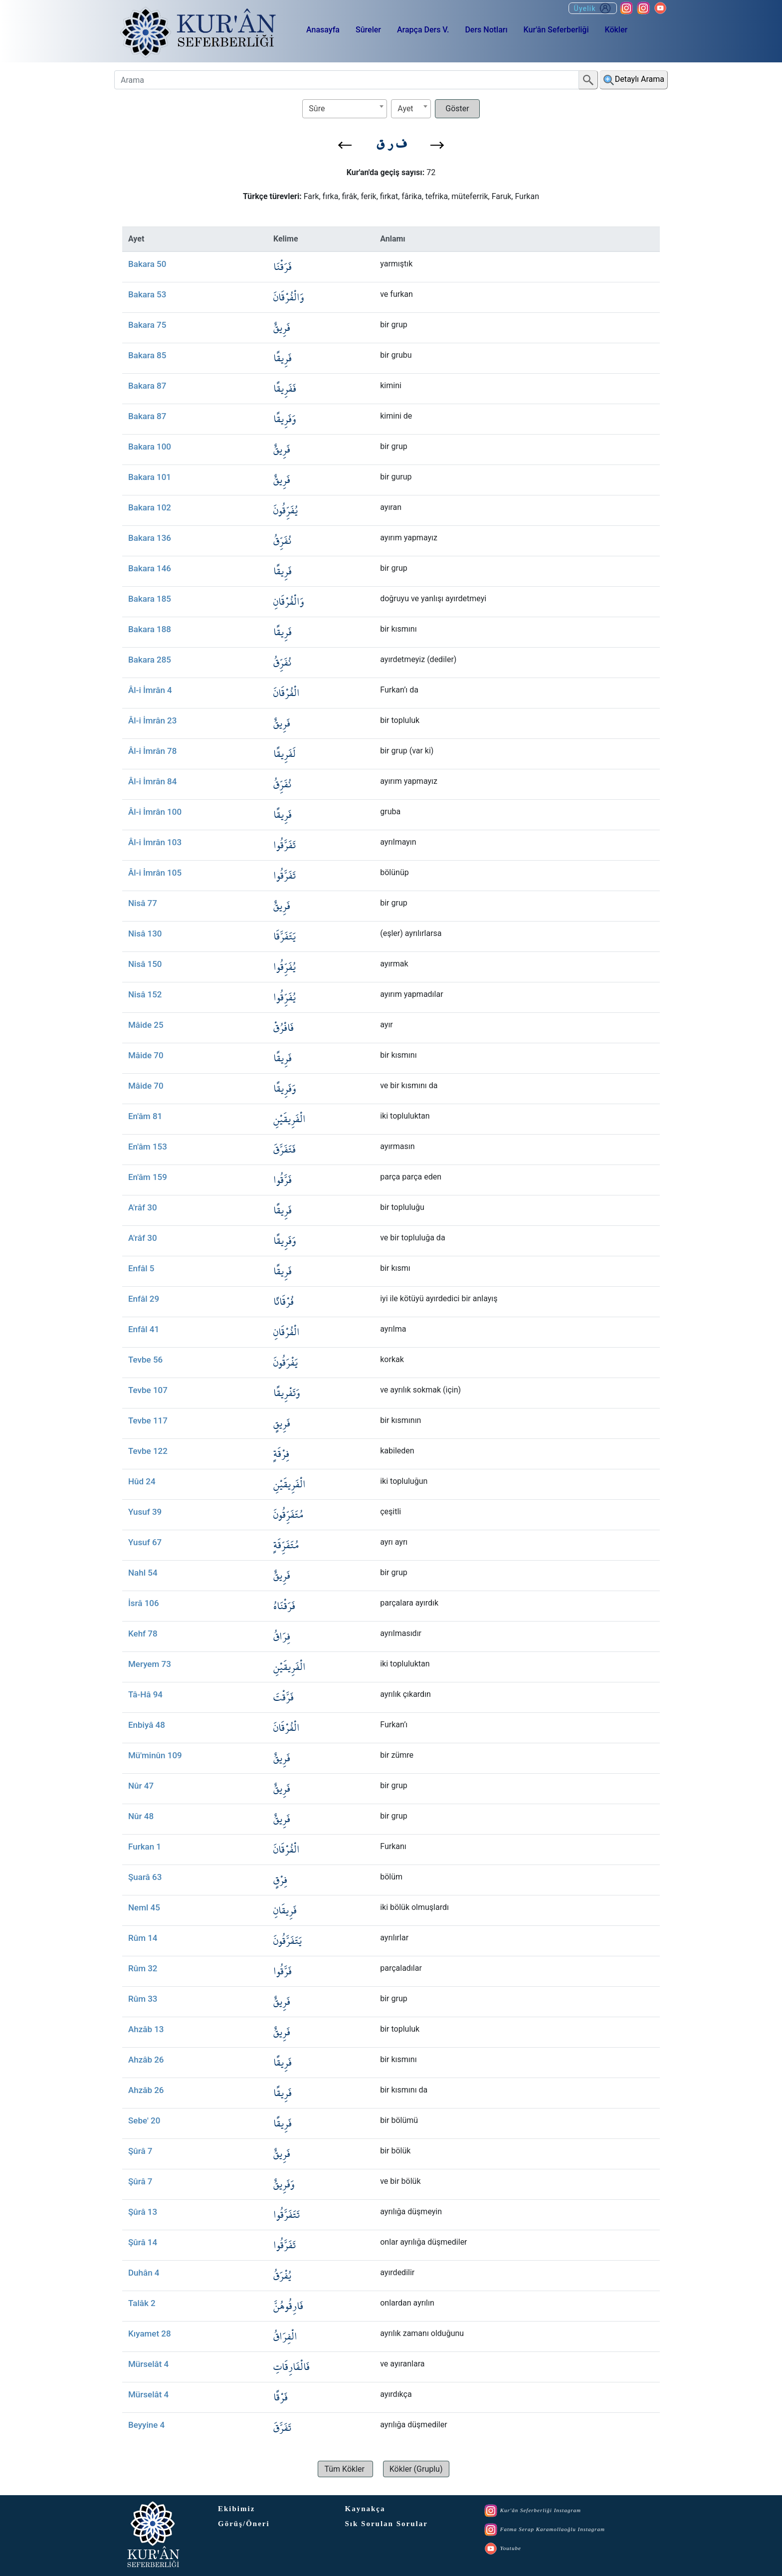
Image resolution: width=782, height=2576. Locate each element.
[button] (345, 145)
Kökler (615, 29)
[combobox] (344, 108)
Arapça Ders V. (423, 29)
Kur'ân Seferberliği (556, 29)
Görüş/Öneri (244, 2524)
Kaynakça (365, 2509)
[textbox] (345, 108)
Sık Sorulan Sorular (386, 2524)
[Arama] (346, 79)
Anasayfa (323, 29)
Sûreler (368, 29)
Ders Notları (486, 29)
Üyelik (592, 8)
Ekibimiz (236, 2509)
